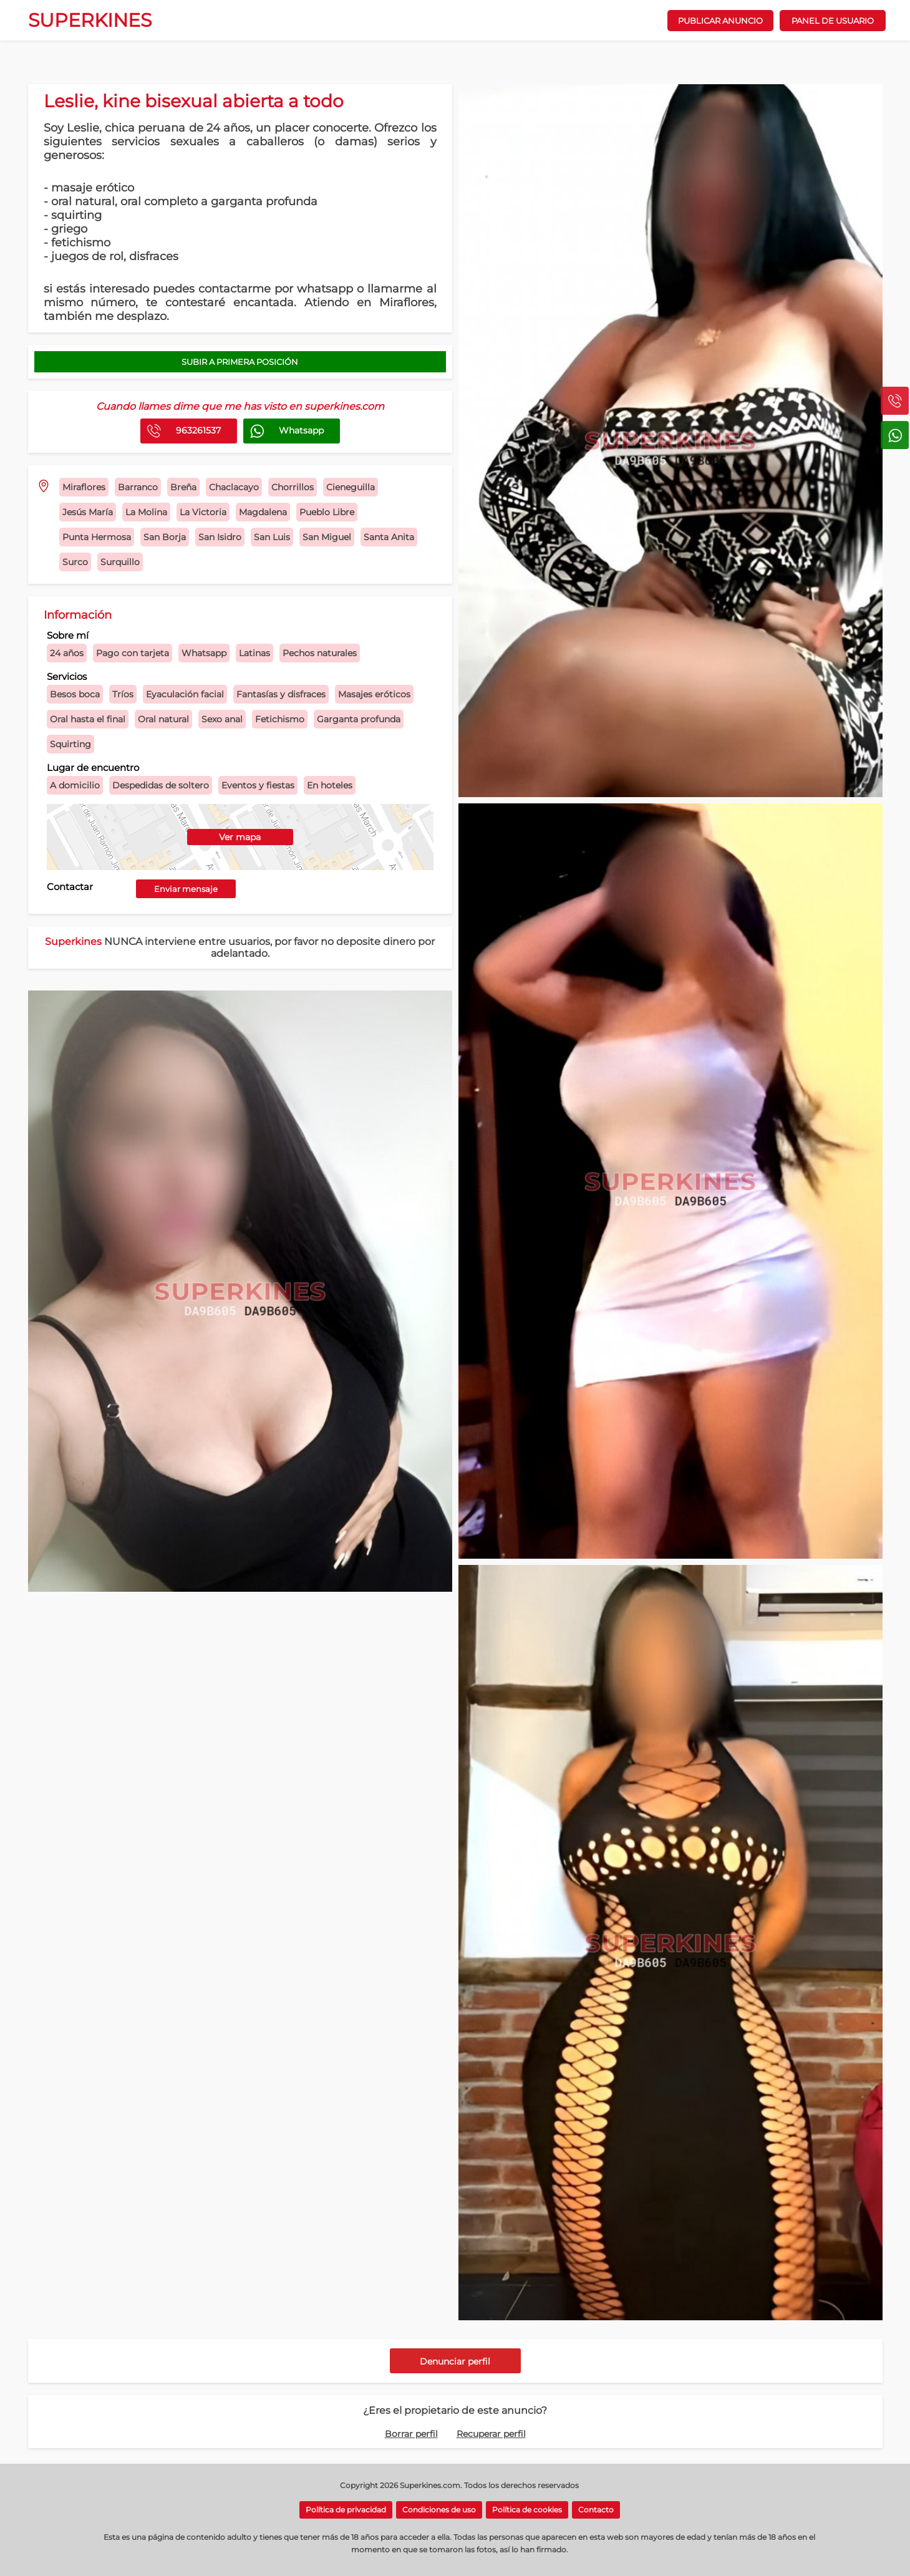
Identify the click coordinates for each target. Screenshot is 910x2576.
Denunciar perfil (455, 2361)
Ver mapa (240, 837)
